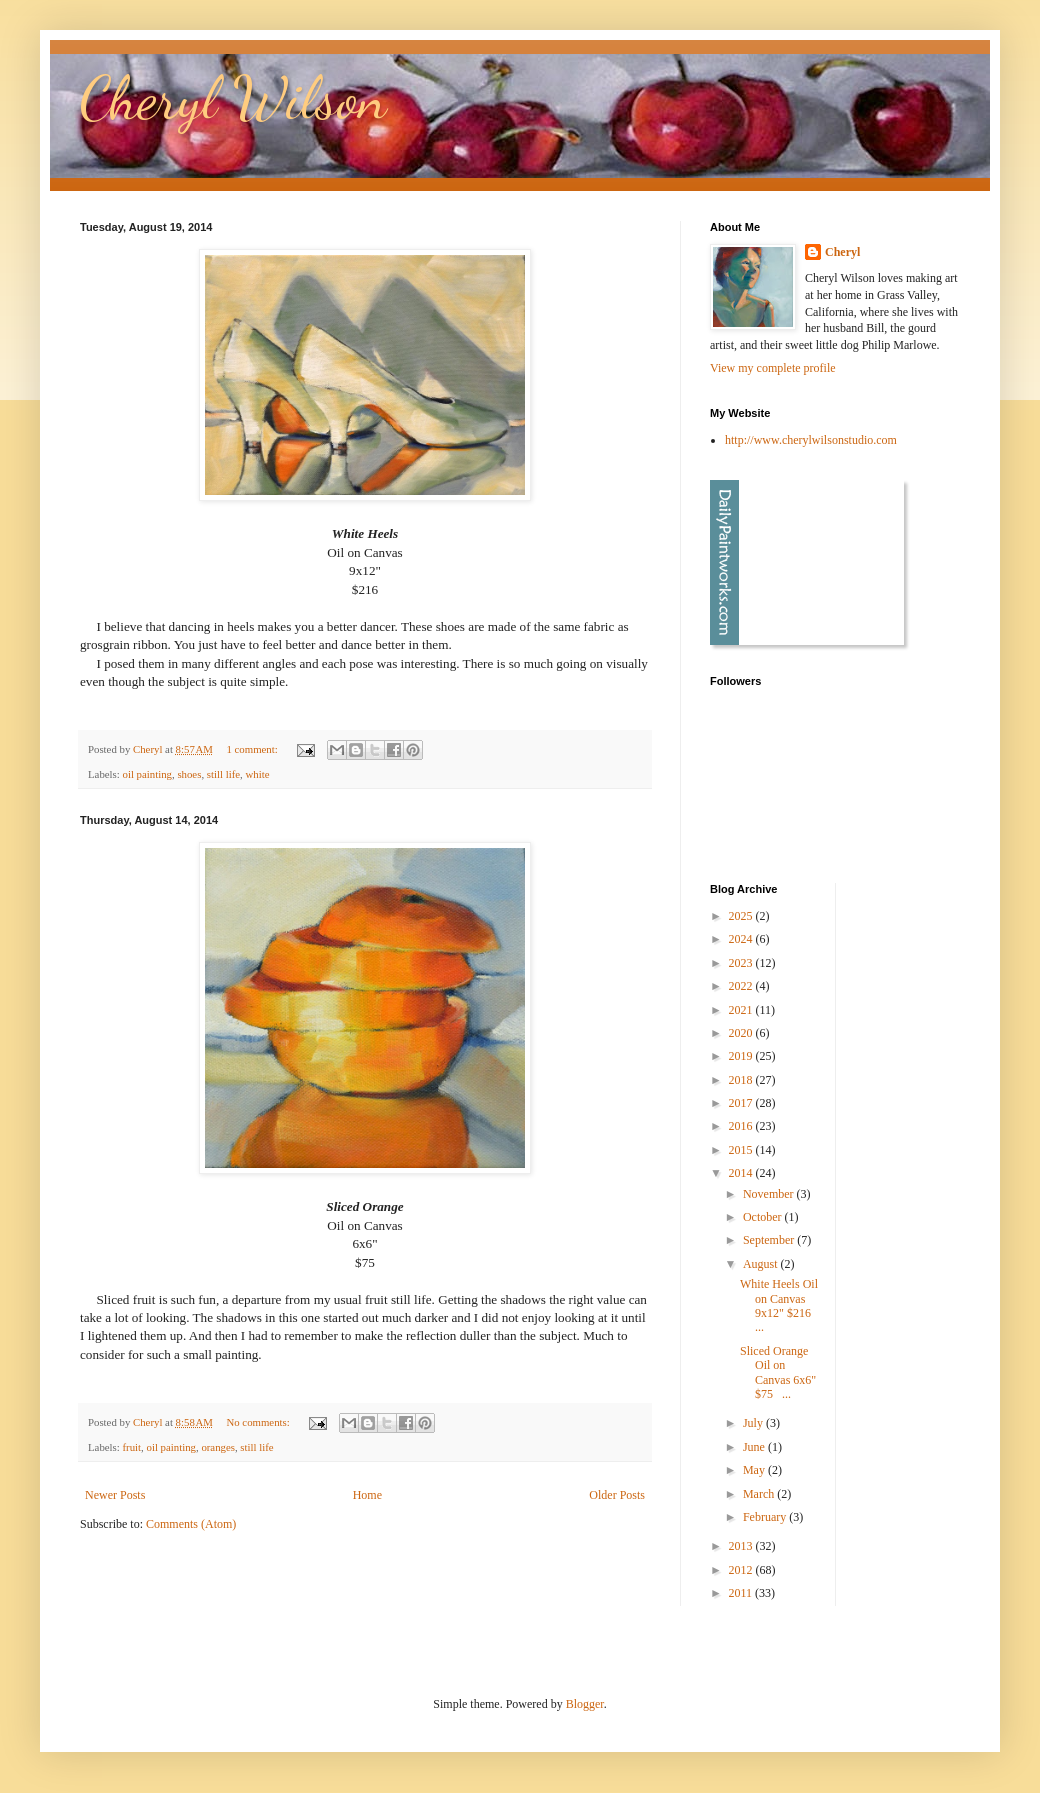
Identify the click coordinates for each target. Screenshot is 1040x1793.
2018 (742, 1080)
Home (367, 1495)
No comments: (259, 1422)
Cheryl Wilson (233, 98)
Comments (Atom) (191, 1524)
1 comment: (253, 749)
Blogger (585, 1704)
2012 (742, 1570)
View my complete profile (773, 368)
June (755, 1447)
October (764, 1217)
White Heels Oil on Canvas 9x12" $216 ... (779, 1305)
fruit (131, 1447)
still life (223, 774)
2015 (742, 1150)
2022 (742, 986)
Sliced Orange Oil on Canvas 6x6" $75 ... (778, 1372)
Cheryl (842, 252)
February (766, 1517)
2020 (742, 1033)
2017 (742, 1103)
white (257, 774)
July (754, 1423)
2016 (742, 1126)
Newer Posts (115, 1495)
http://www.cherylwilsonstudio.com (811, 440)
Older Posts (617, 1495)
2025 (742, 916)
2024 (742, 939)
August (762, 1264)
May (755, 1470)
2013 (742, 1546)
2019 (742, 1056)
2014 (742, 1173)
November (770, 1194)
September (770, 1240)
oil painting (146, 774)
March (760, 1494)
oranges (218, 1447)
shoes (189, 774)
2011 (742, 1593)
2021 (742, 1010)
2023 (742, 963)
